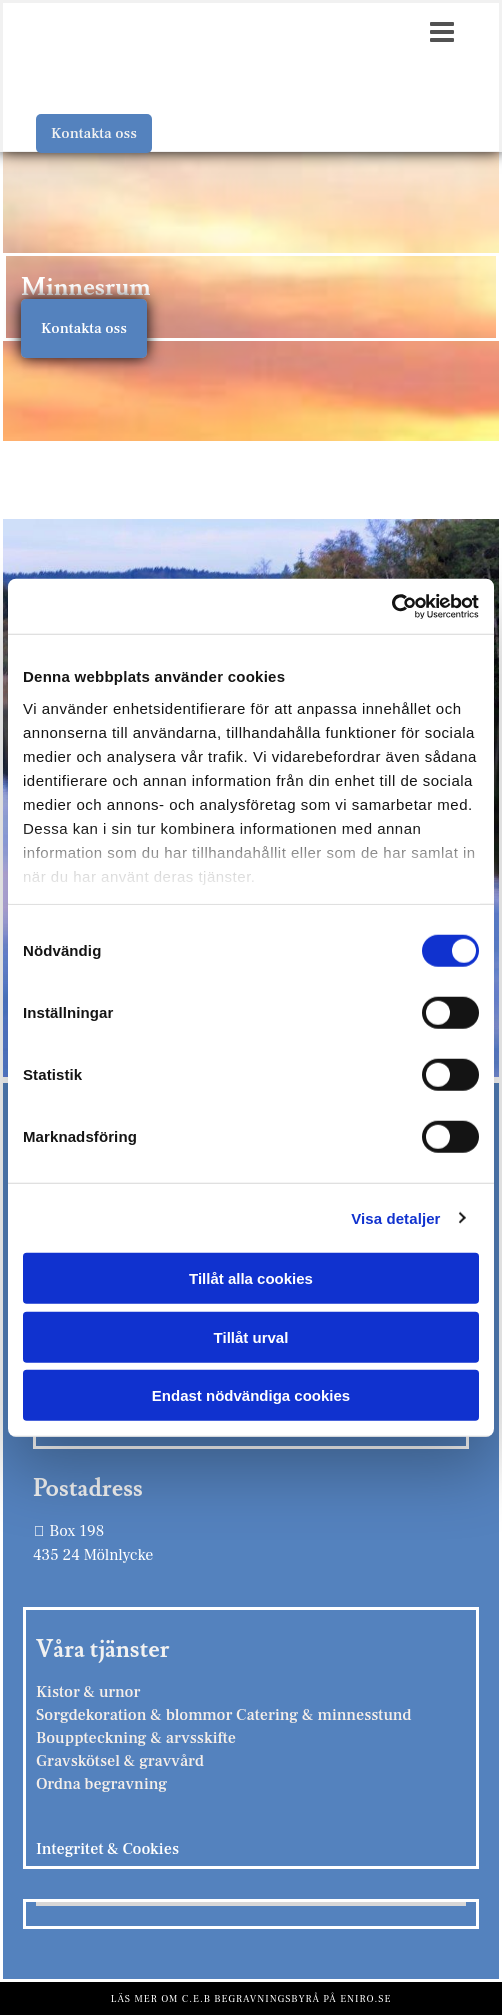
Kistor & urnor (88, 1692)
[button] (94, 133)
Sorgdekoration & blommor (136, 1715)
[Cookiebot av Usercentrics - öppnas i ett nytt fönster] (391, 606)
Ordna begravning (101, 1784)
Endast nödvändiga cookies (251, 1395)
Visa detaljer (395, 1217)
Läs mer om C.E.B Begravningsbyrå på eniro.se (251, 1998)
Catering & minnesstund (323, 1715)
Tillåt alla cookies (251, 1278)
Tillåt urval (251, 1336)
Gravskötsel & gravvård (120, 1761)
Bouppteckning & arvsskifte (136, 1738)
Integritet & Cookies (107, 1849)
